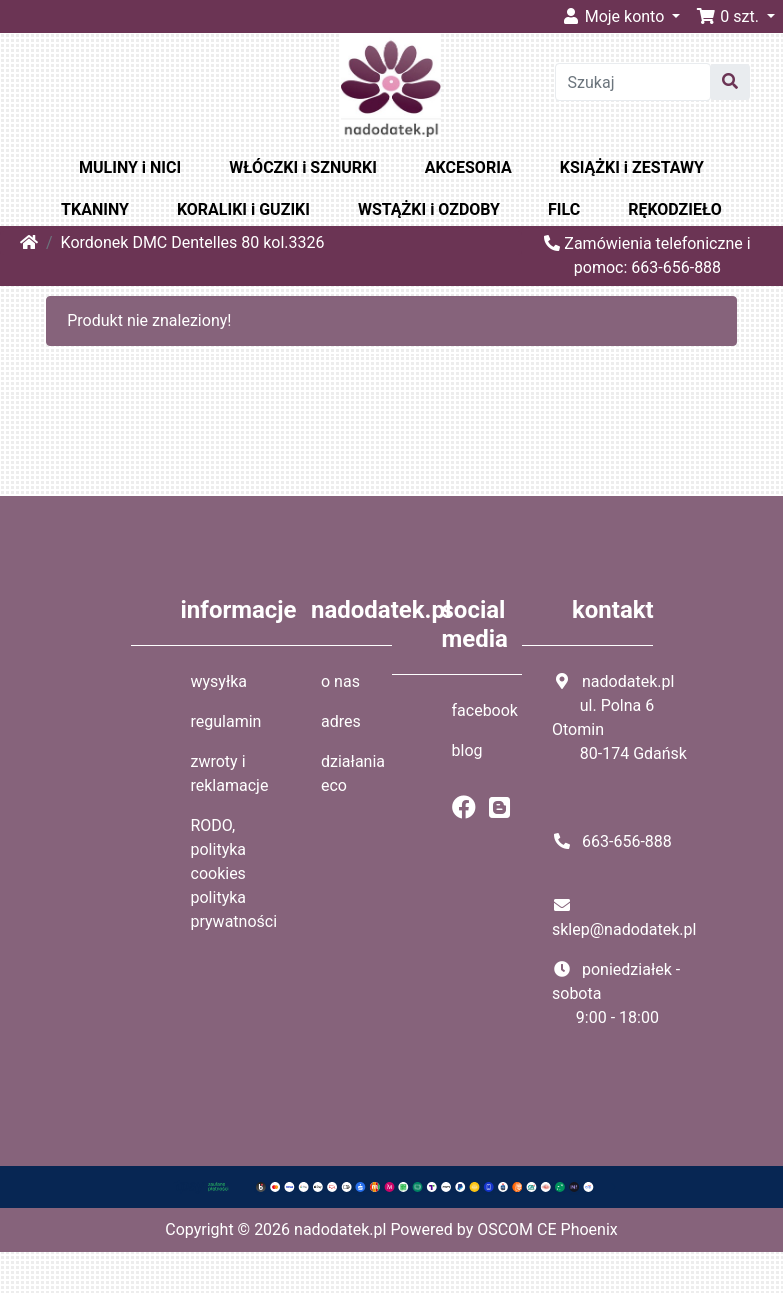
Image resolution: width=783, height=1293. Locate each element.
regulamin (226, 721)
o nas (340, 681)
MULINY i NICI (130, 167)
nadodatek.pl (340, 1229)
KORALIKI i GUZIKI (243, 209)
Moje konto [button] (615, 16)
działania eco (353, 773)
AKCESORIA (468, 167)
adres (341, 721)
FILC (564, 209)
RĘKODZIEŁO (675, 209)
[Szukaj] (633, 82)
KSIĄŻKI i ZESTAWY (632, 167)
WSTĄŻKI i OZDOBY (429, 209)
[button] (735, 16)
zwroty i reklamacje (230, 773)
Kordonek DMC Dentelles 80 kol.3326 (193, 242)
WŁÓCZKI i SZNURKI (303, 167)
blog (467, 750)
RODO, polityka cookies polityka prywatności (234, 873)
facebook (485, 710)
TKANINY (95, 209)
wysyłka (219, 681)
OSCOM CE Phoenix (547, 1229)
